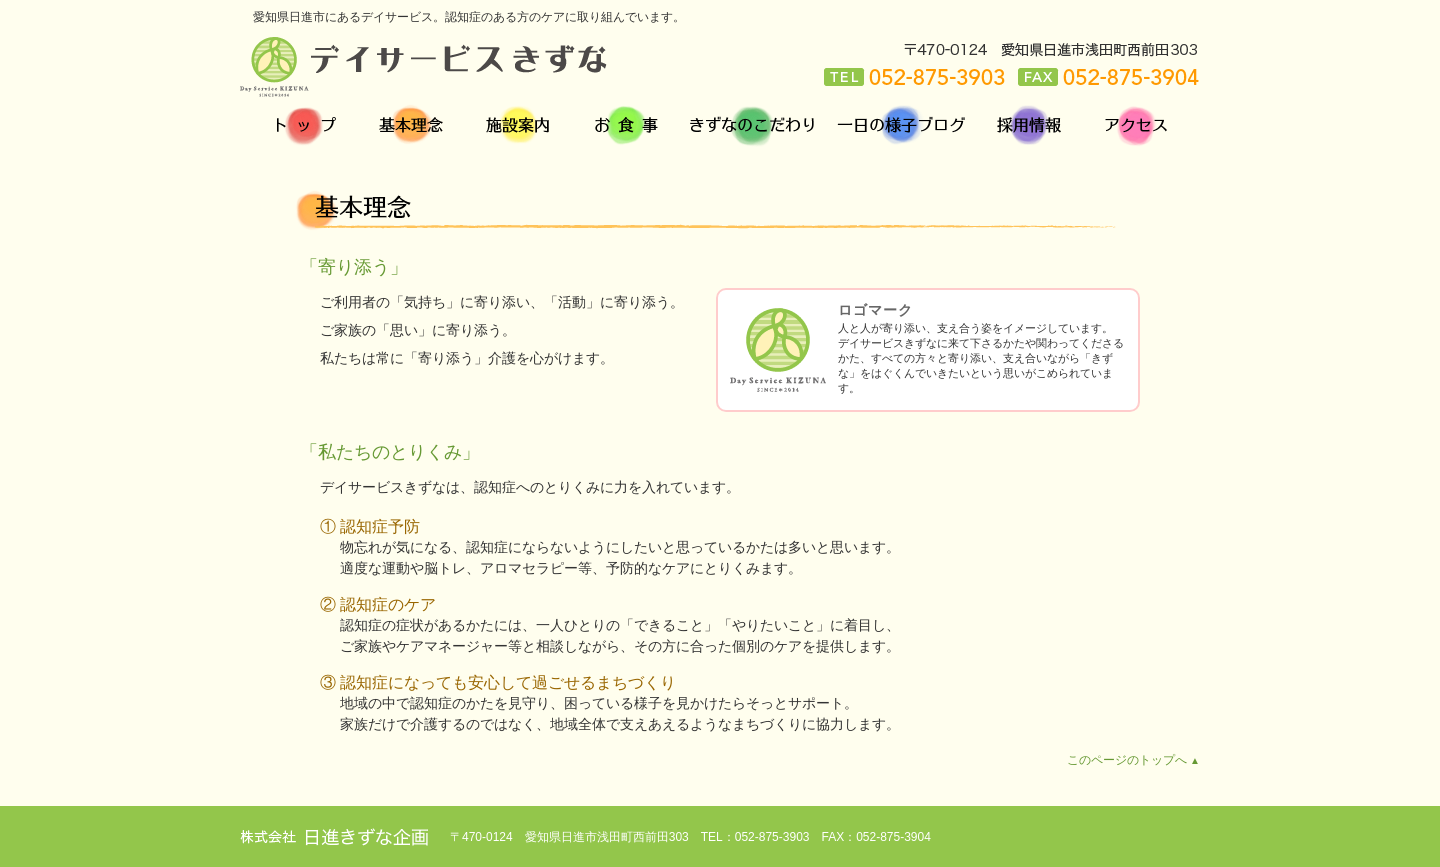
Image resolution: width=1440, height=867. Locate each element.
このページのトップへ (1133, 760)
